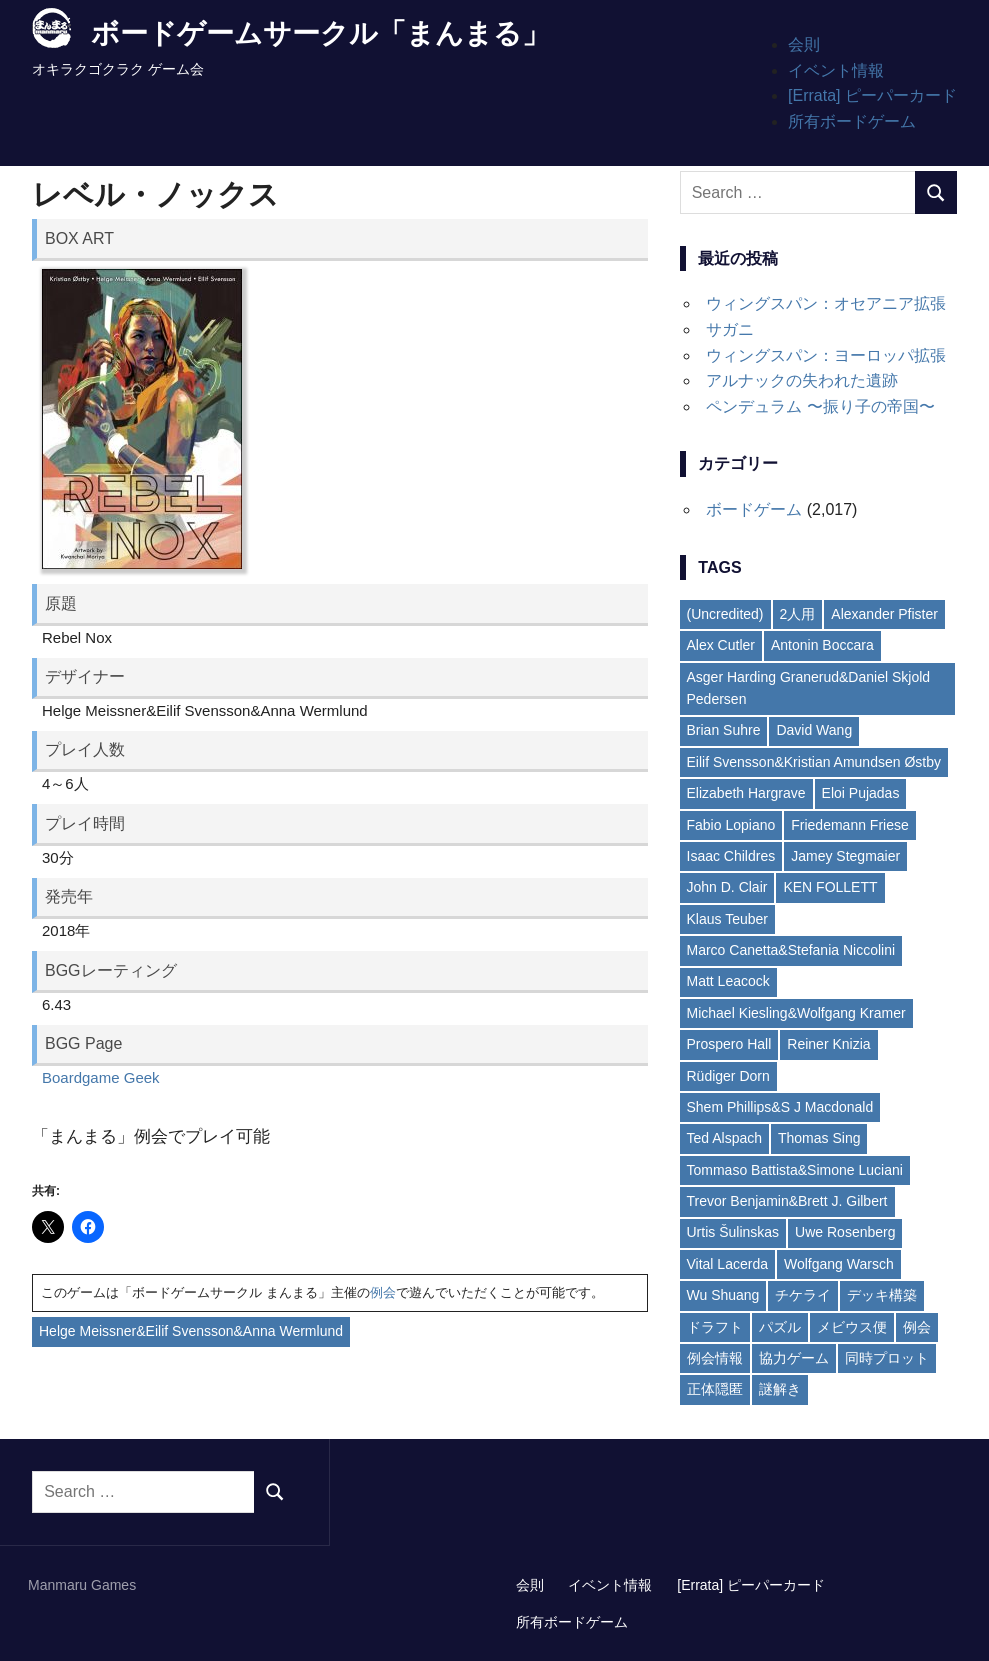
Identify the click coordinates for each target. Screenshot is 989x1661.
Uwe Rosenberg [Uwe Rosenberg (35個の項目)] (845, 1232)
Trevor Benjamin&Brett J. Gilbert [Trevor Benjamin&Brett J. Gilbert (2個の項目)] (787, 1201)
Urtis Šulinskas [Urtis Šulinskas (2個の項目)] (733, 1232)
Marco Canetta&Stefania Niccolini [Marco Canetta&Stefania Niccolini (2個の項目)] (791, 950)
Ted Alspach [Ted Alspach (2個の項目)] (725, 1138)
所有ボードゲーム (852, 121)
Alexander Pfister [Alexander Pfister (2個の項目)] (884, 614)
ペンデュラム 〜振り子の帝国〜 (820, 406)
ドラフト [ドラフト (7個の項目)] (715, 1327)
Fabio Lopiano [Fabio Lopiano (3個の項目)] (731, 825)
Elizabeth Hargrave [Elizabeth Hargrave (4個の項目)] (746, 793)
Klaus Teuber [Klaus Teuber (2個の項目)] (727, 919)
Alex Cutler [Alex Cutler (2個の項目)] (721, 645)
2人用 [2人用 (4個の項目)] (798, 614)
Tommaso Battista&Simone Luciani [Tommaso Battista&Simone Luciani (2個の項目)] (795, 1170)
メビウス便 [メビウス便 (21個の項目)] (852, 1327)
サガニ (730, 329)
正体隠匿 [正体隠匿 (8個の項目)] (715, 1389)
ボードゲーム (754, 509)
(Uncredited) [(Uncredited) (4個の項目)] (725, 614)
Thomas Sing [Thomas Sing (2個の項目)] (819, 1138)
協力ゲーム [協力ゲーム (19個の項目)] (794, 1358)
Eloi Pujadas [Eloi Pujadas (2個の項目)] (861, 793)
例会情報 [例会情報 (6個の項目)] (715, 1358)
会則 (804, 44)
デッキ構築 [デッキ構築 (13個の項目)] (882, 1295)
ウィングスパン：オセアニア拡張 (826, 303)
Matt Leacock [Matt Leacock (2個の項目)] (728, 981)
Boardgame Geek (101, 1077)
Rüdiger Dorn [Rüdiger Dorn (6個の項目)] (728, 1076)
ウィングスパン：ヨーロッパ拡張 (826, 355)
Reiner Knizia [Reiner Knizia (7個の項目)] (828, 1044)
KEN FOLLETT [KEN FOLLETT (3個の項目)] (830, 887)
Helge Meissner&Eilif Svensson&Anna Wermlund (191, 1331)
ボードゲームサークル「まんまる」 (320, 33)
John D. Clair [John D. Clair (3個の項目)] (727, 887)
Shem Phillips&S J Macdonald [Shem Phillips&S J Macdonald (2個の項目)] (780, 1107)
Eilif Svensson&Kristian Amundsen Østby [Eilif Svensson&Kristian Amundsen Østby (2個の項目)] (814, 762)
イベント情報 (836, 70)
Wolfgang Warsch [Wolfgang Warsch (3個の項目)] (839, 1264)
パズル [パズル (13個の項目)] (780, 1327)
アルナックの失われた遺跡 (802, 380)
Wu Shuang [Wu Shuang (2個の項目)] (723, 1295)
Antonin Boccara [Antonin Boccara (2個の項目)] (822, 645)
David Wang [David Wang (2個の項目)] (814, 730)
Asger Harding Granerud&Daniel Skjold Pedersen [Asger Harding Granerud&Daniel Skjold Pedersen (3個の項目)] (809, 688)
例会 (383, 1292)
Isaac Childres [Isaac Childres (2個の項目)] (731, 856)
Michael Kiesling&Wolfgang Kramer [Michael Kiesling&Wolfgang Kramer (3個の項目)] (796, 1013)
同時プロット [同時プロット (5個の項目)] (887, 1358)
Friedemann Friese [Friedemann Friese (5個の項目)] (850, 825)
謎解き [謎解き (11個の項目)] (780, 1389)
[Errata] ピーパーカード (872, 95)
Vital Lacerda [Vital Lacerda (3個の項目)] (727, 1264)
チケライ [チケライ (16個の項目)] (803, 1295)
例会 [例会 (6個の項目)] (917, 1327)
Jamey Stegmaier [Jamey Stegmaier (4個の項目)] (845, 856)
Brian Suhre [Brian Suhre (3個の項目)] (724, 730)
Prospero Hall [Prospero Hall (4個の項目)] (729, 1044)
